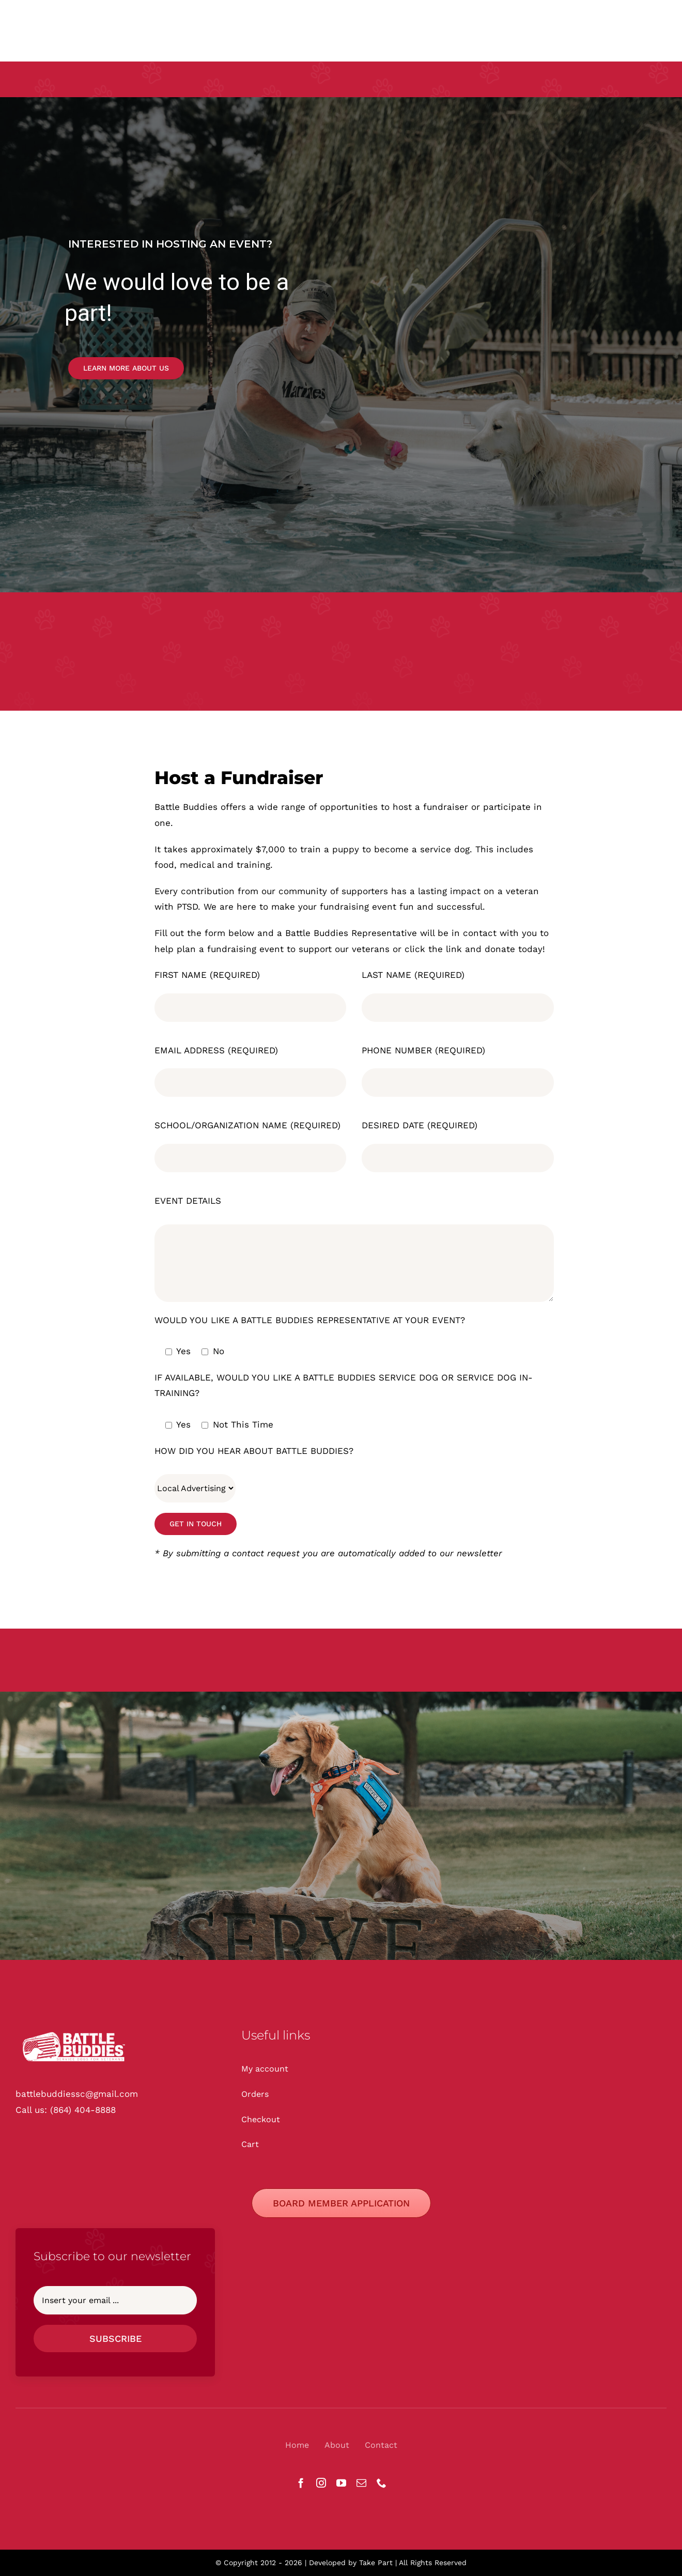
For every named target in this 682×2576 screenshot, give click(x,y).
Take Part (376, 2562)
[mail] (361, 2483)
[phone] (381, 2483)
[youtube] (341, 2483)
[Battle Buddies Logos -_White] (75, 2031)
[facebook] (301, 2483)
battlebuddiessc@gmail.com (77, 2094)
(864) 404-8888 (83, 2110)
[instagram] (321, 2483)
